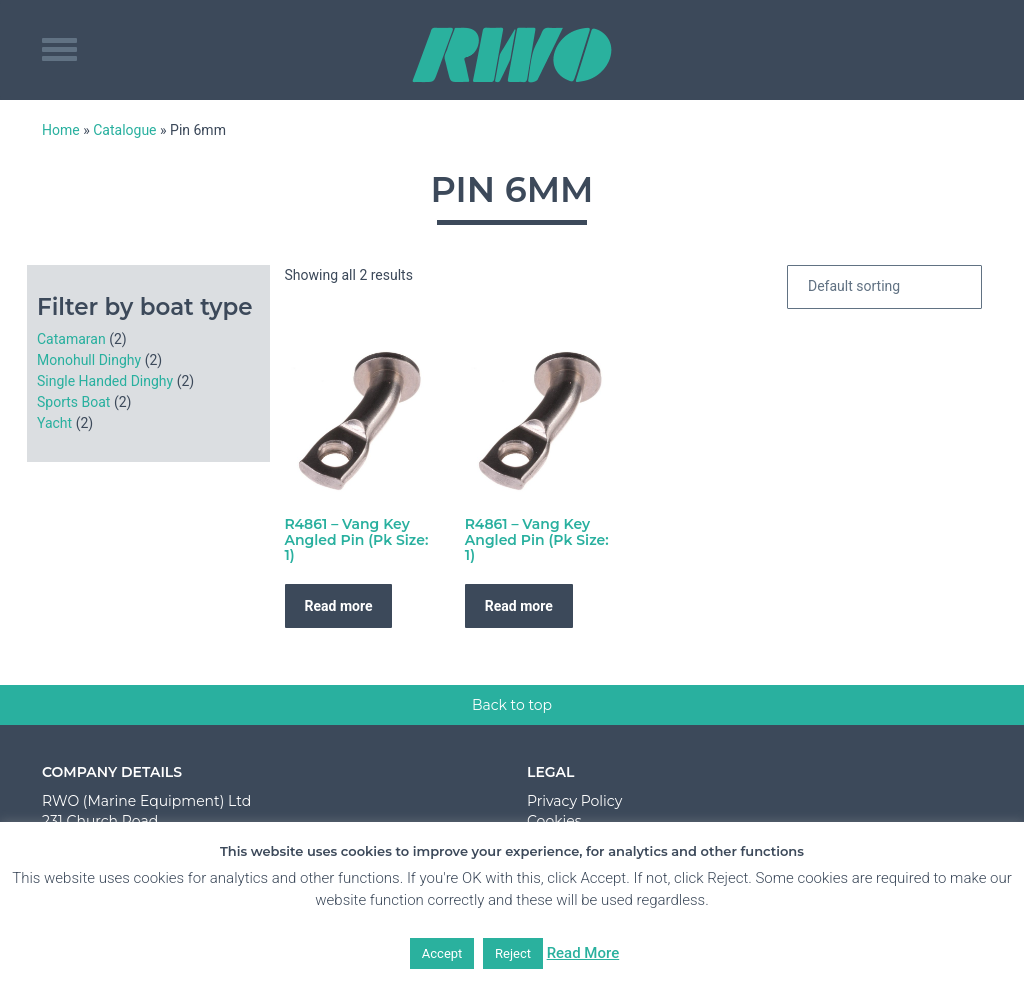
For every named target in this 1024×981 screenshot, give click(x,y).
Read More (583, 953)
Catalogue (124, 130)
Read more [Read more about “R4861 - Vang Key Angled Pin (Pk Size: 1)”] (339, 606)
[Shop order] (884, 287)
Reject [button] (513, 953)
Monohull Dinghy (89, 360)
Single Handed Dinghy (105, 381)
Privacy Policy (574, 801)
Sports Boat (73, 402)
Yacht (54, 423)
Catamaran (71, 339)
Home (61, 130)
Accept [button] (442, 953)
